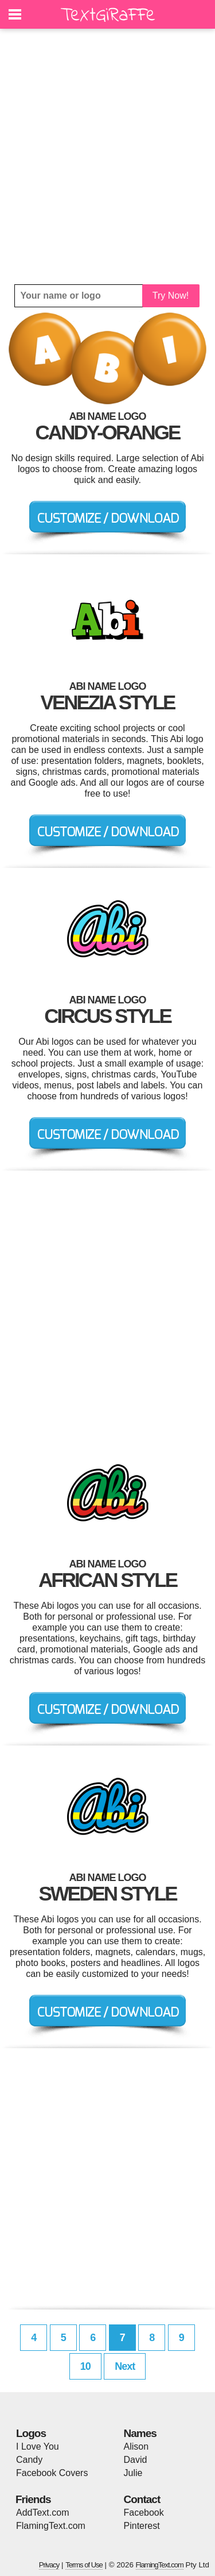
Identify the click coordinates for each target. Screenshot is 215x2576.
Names (140, 2433)
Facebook (144, 2512)
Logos (31, 2433)
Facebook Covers (52, 2473)
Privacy (49, 2564)
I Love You (37, 2446)
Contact (142, 2499)
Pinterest (142, 2526)
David (135, 2460)
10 (85, 2366)
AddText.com (42, 2512)
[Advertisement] (107, 156)
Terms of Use (84, 2564)
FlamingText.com (50, 2526)
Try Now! (171, 295)
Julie (133, 2473)
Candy (29, 2460)
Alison (136, 2446)
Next (125, 2366)
